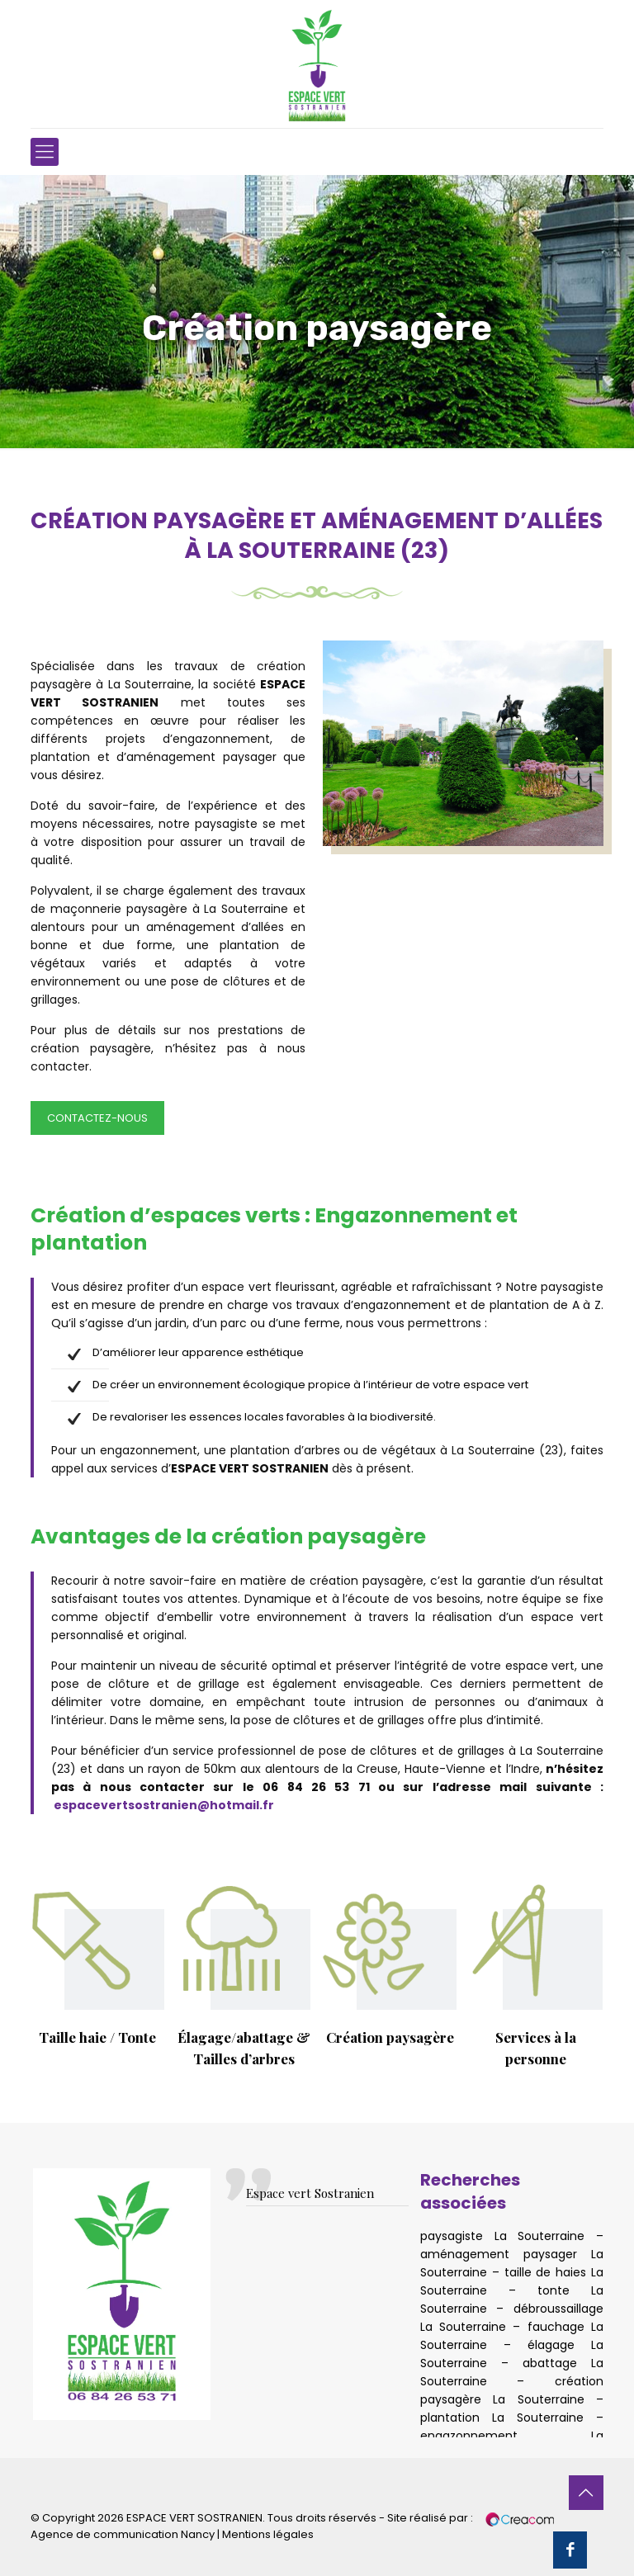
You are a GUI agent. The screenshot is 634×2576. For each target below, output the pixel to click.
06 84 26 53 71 (316, 1787)
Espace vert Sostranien (310, 2193)
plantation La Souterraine (502, 2417)
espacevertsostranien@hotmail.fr (164, 1805)
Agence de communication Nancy (123, 2534)
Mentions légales (268, 2534)
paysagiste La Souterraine (502, 2236)
